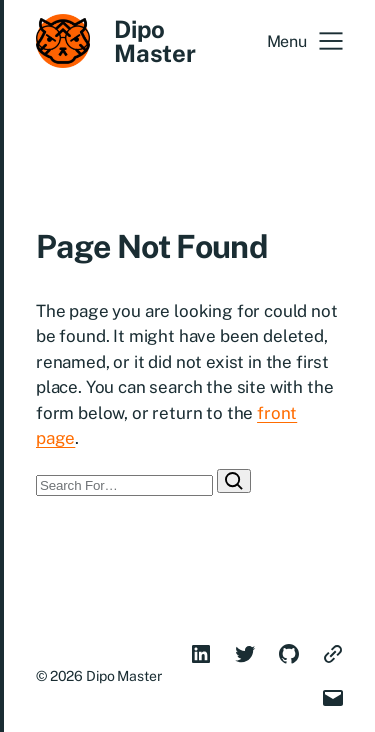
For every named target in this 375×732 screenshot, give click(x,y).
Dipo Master (155, 41)
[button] (305, 41)
